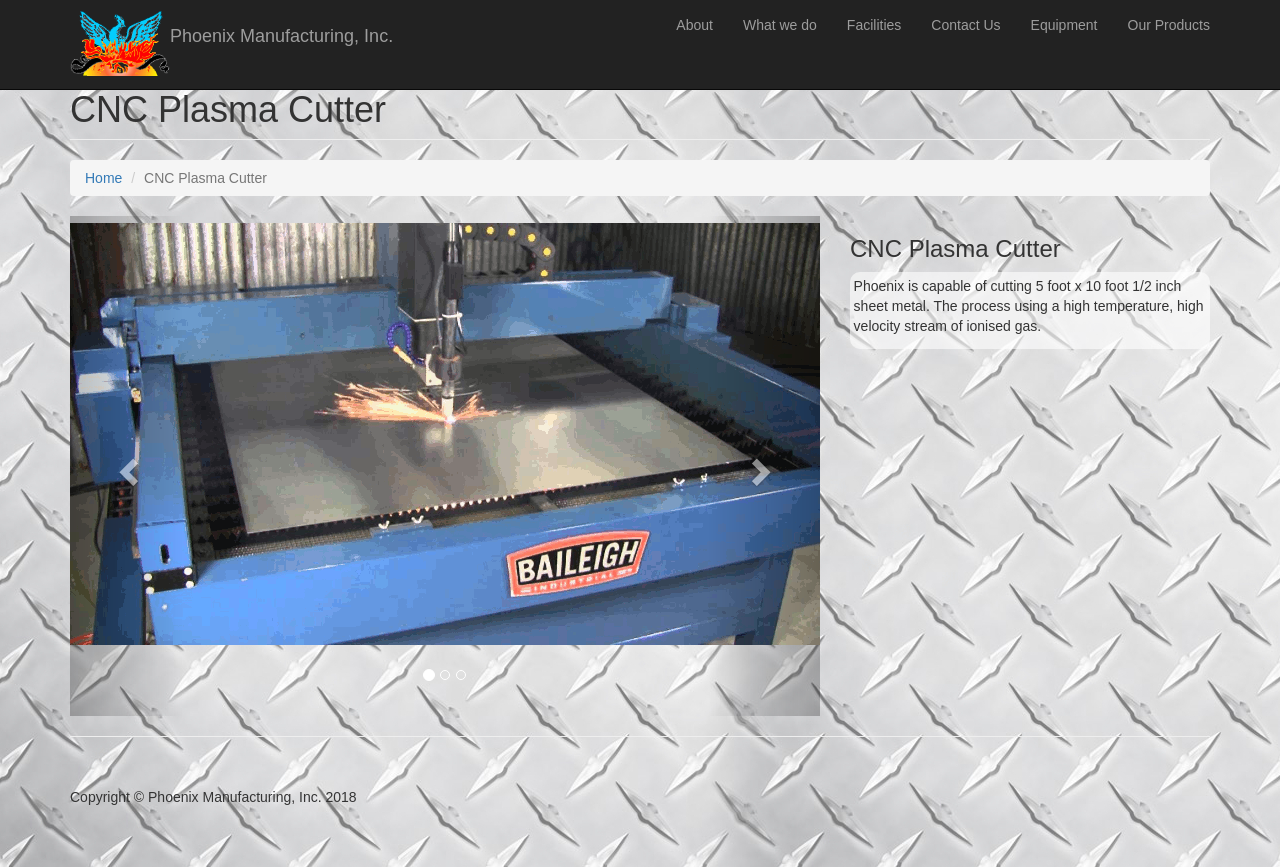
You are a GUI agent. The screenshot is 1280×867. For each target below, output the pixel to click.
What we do (780, 25)
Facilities (874, 25)
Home (103, 178)
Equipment (1064, 25)
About (694, 25)
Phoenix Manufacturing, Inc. (281, 36)
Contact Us (965, 25)
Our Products (1169, 25)
